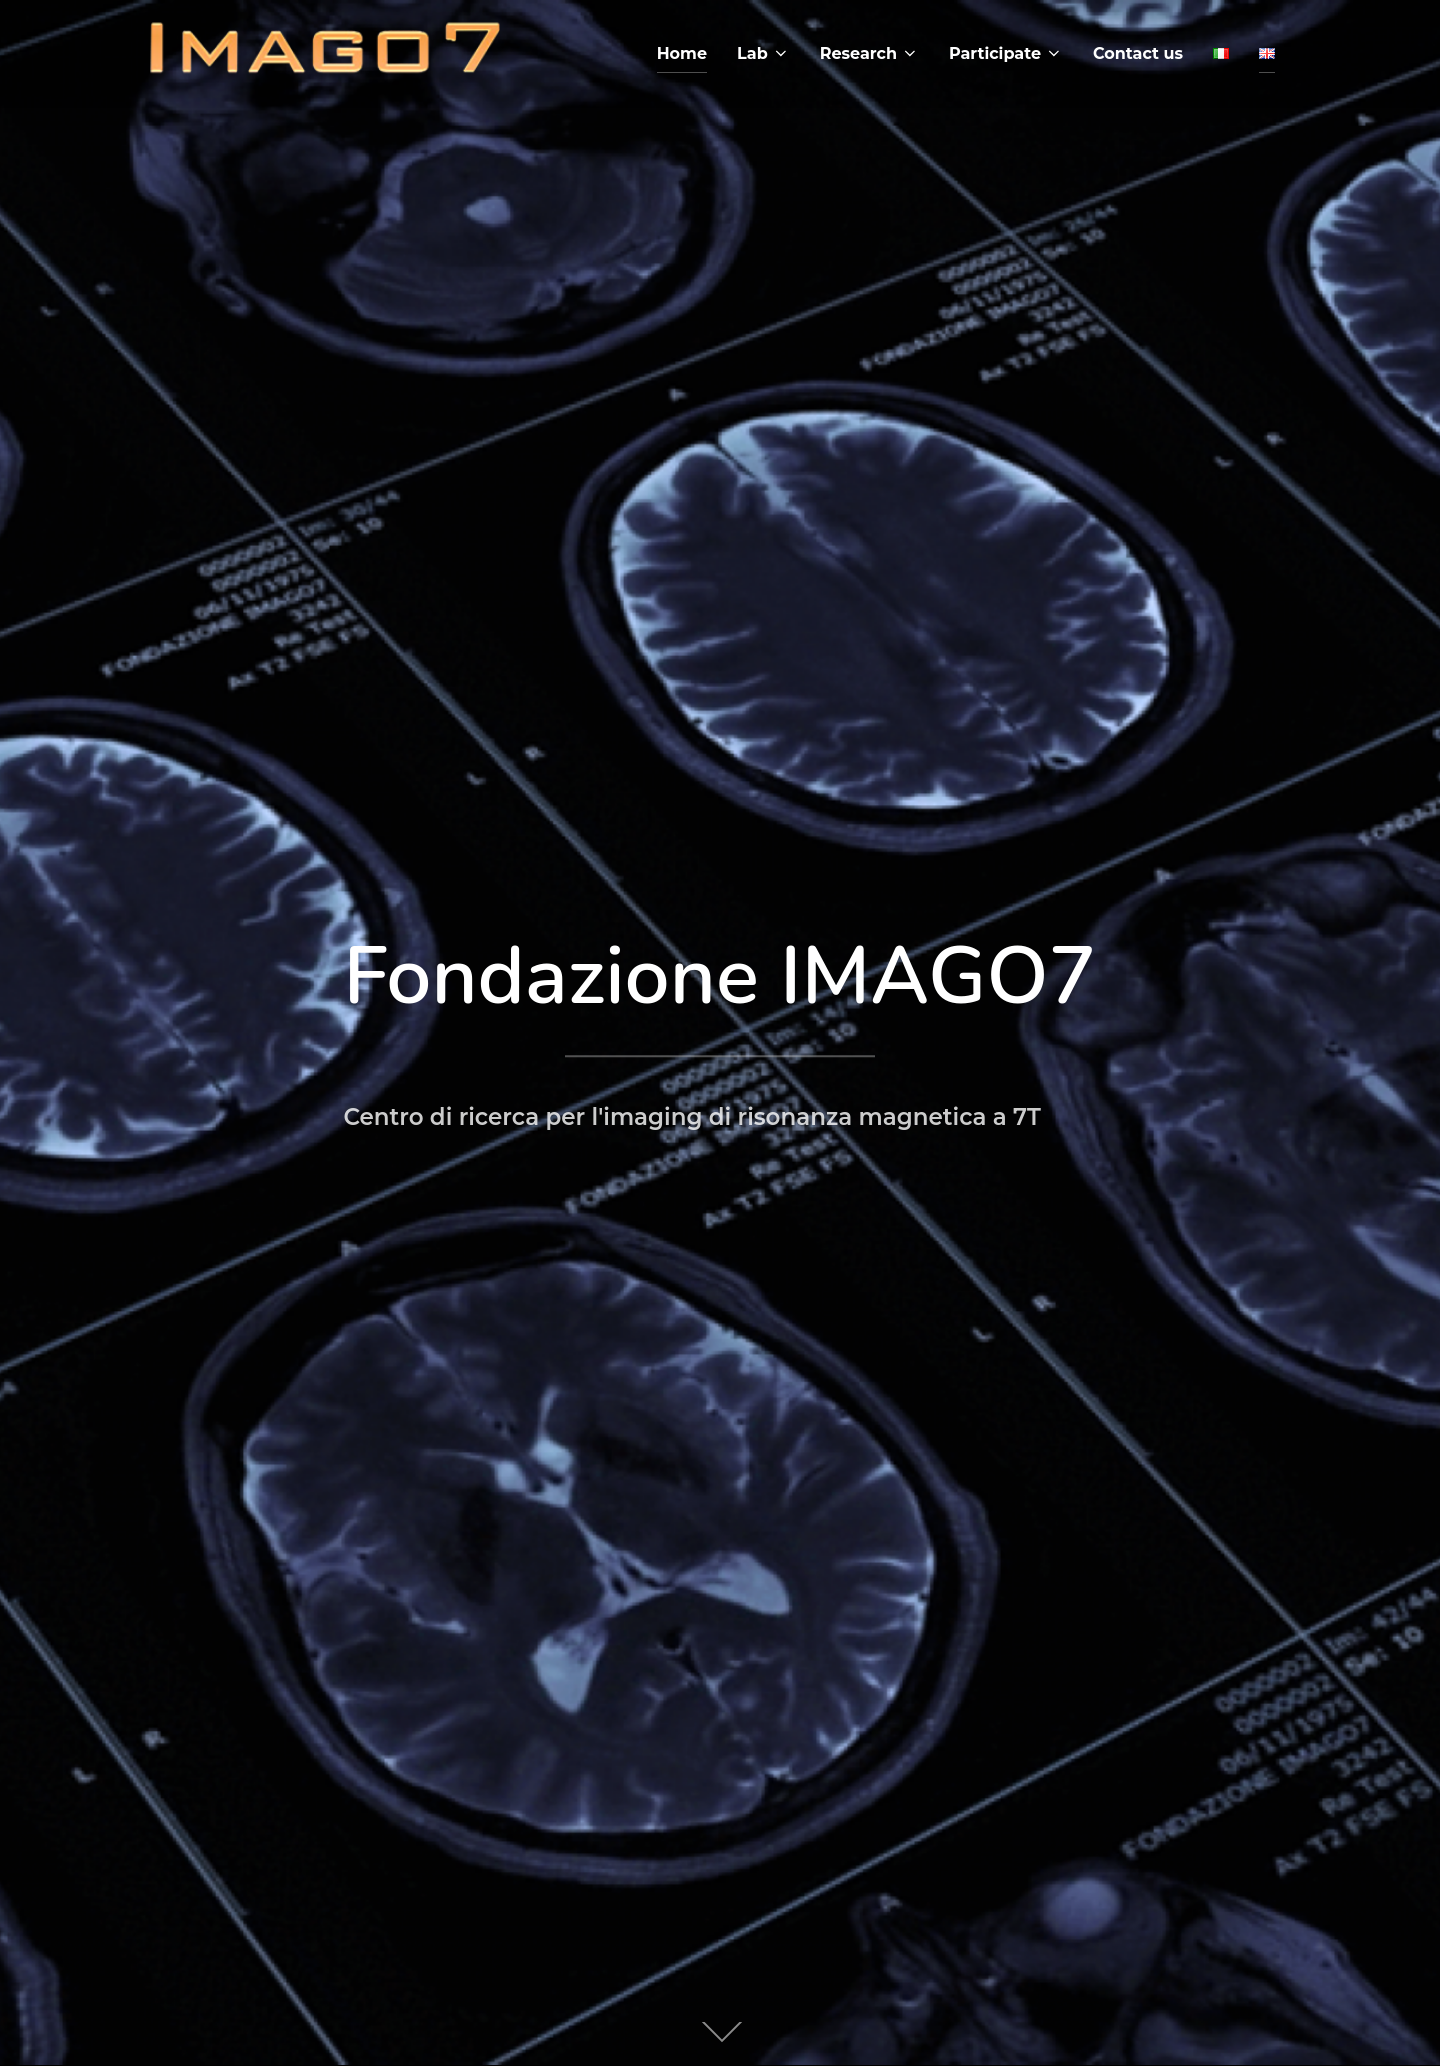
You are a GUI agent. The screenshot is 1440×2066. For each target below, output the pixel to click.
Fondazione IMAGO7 (719, 976)
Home (682, 53)
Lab (763, 53)
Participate (1006, 53)
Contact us (1138, 53)
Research (869, 53)
